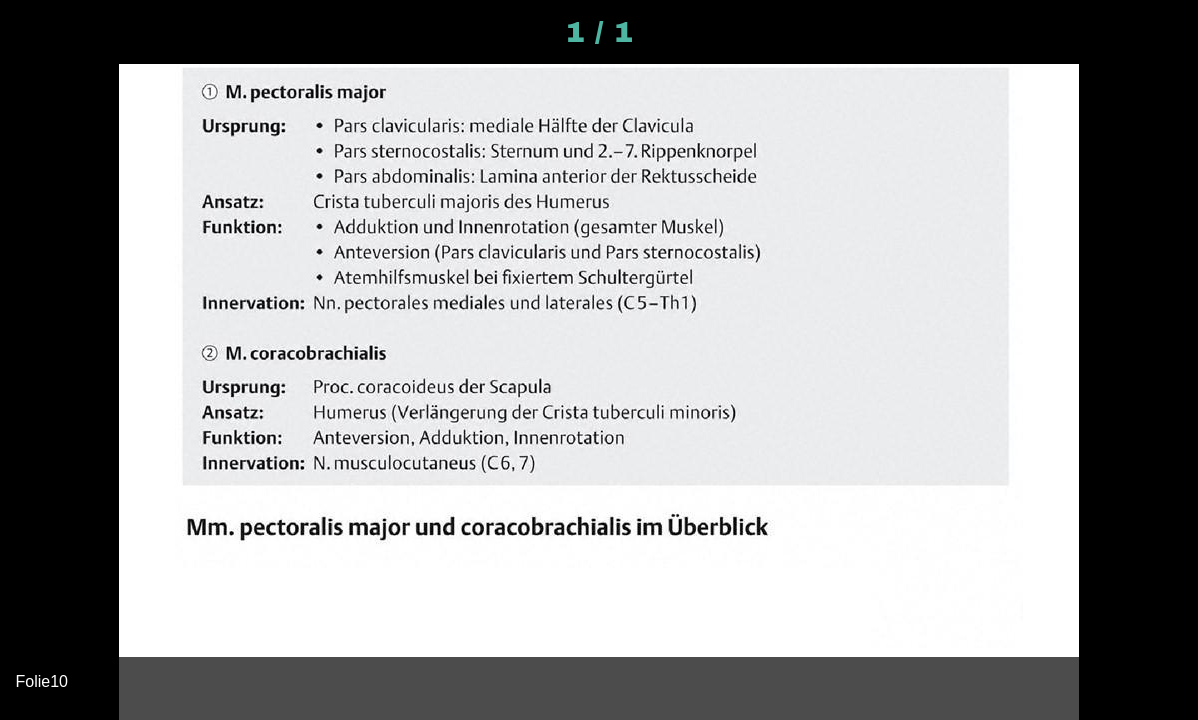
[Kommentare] (1166, 32)
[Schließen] (32, 32)
